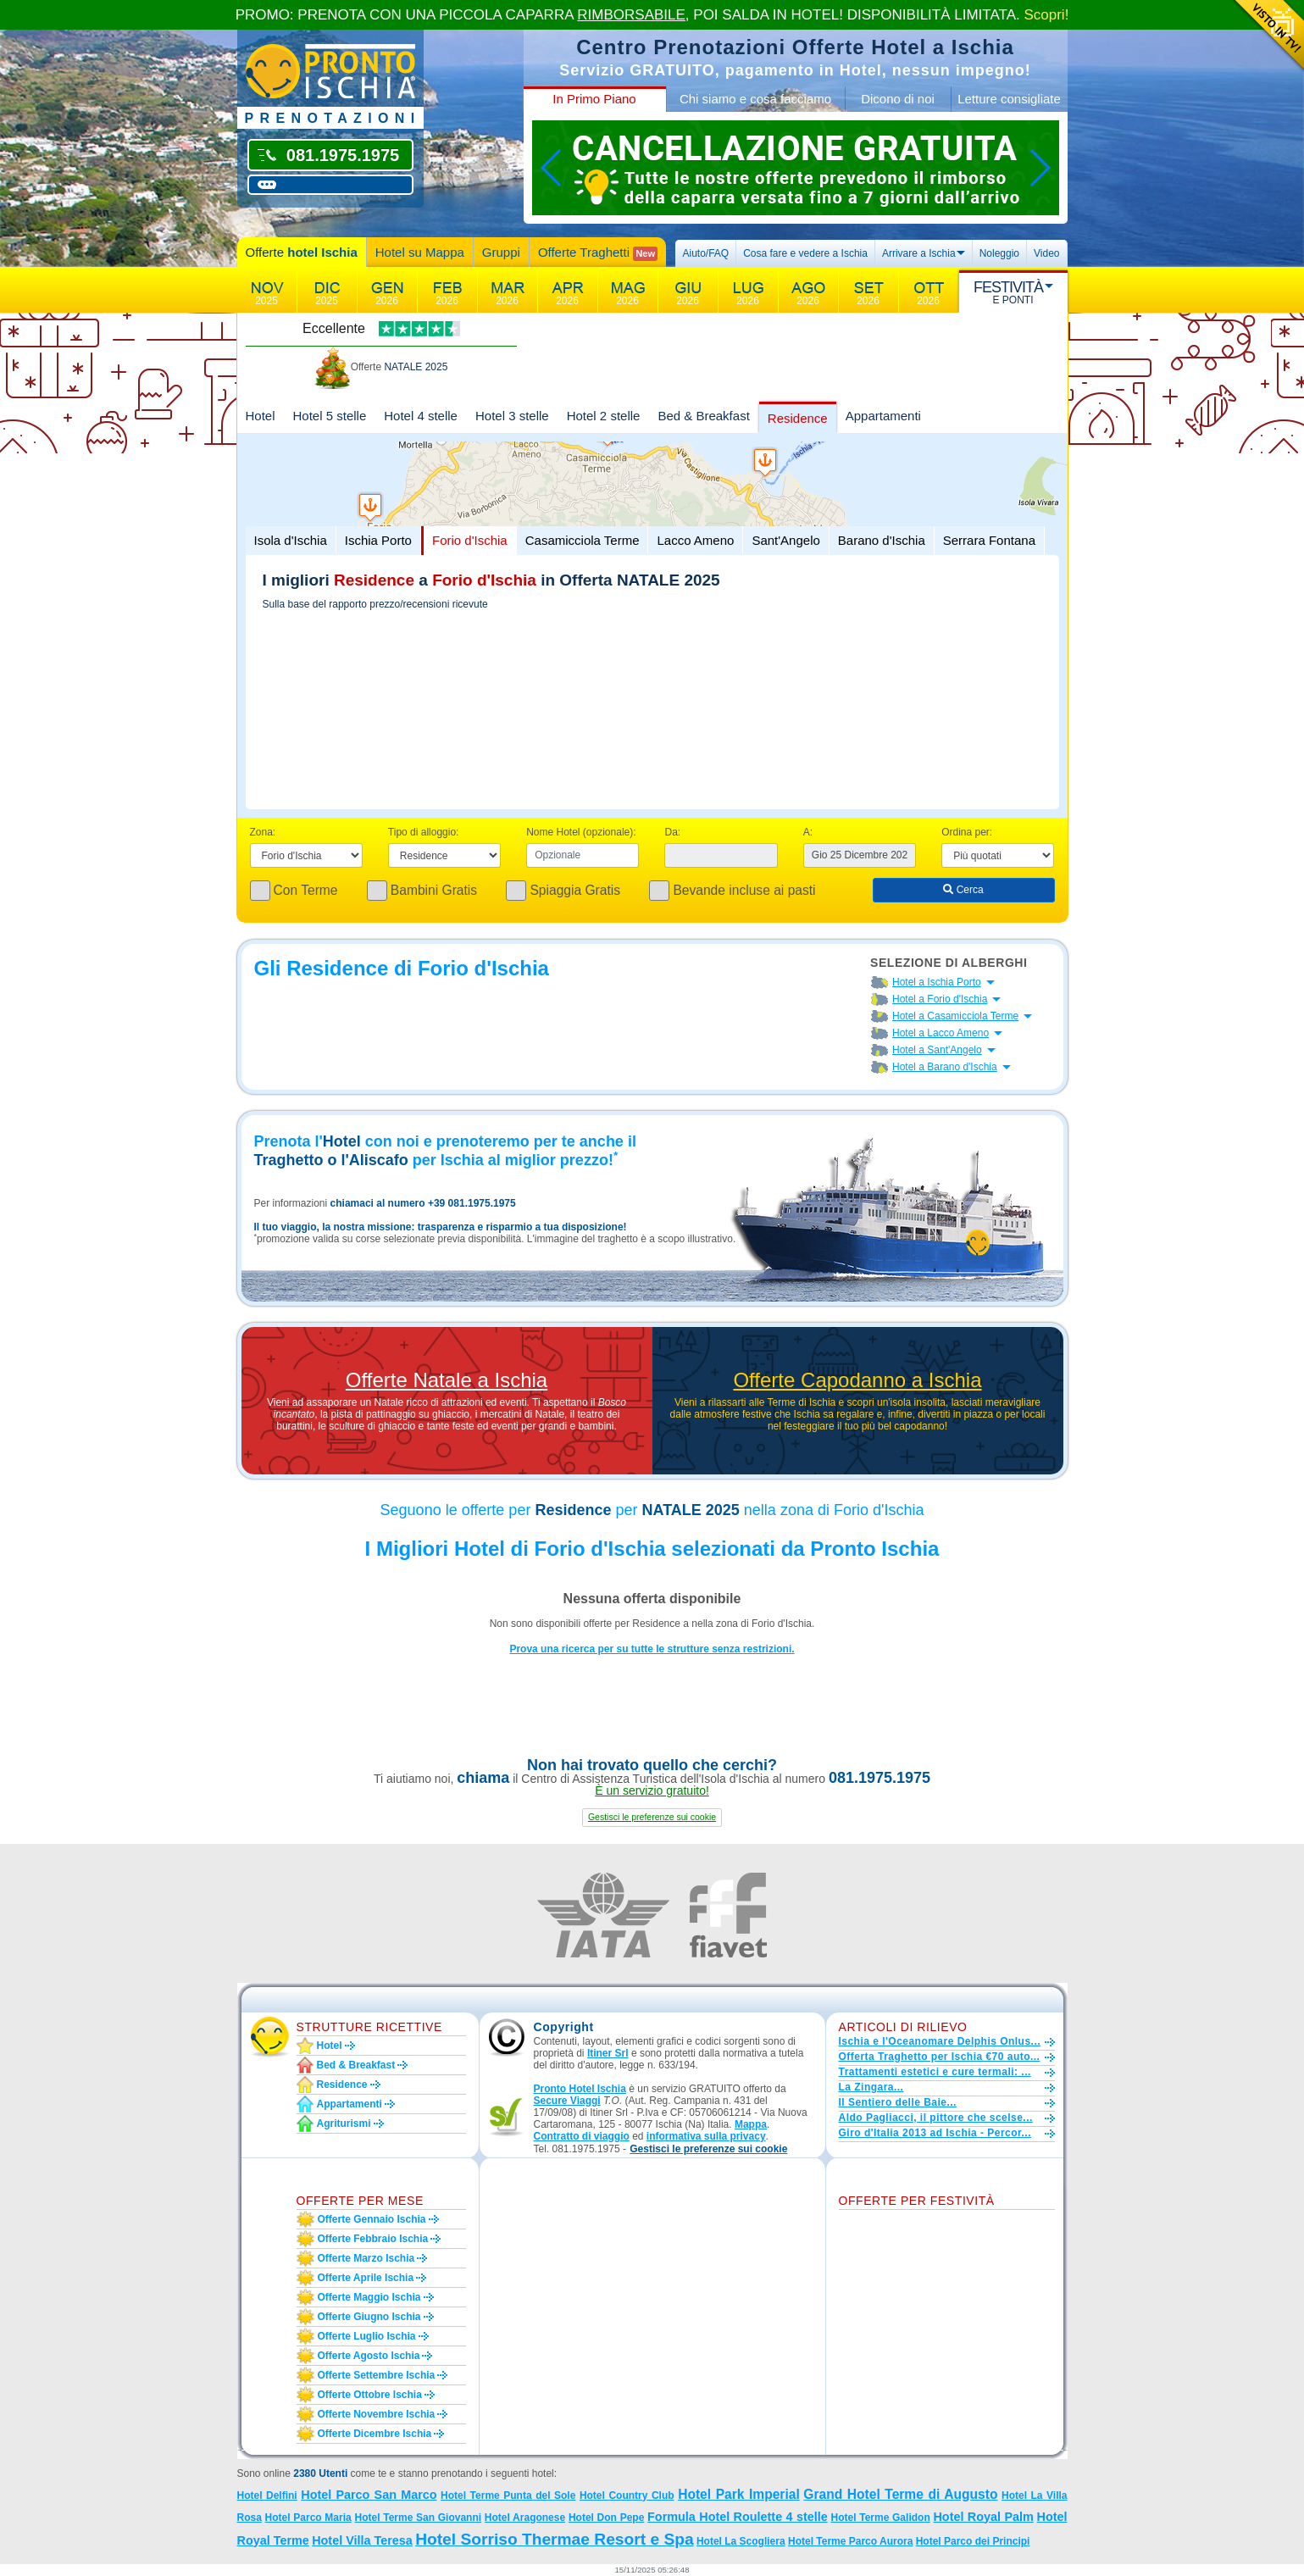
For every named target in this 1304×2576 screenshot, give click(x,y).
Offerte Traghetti (598, 253)
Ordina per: (966, 832)
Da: (672, 832)
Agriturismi (344, 2123)
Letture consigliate (1009, 99)
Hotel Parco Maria (308, 2517)
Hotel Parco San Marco (368, 2494)
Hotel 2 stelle (604, 415)
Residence (798, 418)
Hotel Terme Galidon (879, 2517)
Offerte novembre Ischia (377, 2414)
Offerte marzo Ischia (366, 2258)
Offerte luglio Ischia (367, 2336)
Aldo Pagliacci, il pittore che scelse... (936, 2118)
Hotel (260, 415)
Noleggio (999, 253)
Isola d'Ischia (290, 540)
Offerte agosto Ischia (369, 2356)
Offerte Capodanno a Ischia (857, 1380)
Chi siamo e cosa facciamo (755, 99)
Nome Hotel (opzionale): (580, 832)
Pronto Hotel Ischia (580, 2089)
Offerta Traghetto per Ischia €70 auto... (939, 2056)
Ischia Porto (378, 540)
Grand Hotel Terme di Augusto (900, 2494)
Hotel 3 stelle (512, 415)
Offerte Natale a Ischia (446, 1380)
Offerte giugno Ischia (369, 2317)
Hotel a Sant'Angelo (937, 1050)
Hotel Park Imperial (739, 2494)
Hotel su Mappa (419, 252)
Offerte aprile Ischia (366, 2278)
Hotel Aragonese (525, 2517)
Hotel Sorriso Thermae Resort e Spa (554, 2539)
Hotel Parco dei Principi (973, 2541)
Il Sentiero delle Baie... (898, 2102)
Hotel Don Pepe (606, 2517)
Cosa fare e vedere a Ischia (805, 253)
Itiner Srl (608, 2053)
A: (808, 832)
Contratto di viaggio (582, 2136)
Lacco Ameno (695, 540)
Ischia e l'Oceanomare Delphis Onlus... (940, 2041)
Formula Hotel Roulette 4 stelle (737, 2516)
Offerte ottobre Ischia (370, 2395)
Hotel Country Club (627, 2495)
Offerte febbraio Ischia (373, 2239)
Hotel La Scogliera (740, 2541)
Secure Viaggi (567, 2101)
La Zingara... (871, 2087)
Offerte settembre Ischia (377, 2375)
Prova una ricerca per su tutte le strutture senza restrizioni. (651, 1649)
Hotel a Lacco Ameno (940, 1033)
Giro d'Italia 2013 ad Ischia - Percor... (935, 2133)
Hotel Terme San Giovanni (417, 2517)
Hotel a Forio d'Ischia (939, 999)
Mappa (751, 2124)
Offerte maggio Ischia (369, 2297)
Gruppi (501, 252)
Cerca (963, 890)
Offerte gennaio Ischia (372, 2219)
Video (1046, 253)
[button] (652, 1817)
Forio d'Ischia (470, 540)
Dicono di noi (898, 99)
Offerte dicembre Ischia (375, 2434)
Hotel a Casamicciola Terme (955, 1016)
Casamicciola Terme (582, 540)
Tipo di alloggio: (423, 832)
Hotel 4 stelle (421, 415)
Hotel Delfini (267, 2495)
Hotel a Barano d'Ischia (944, 1067)
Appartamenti (883, 415)
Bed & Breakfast (703, 415)
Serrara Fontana (989, 540)
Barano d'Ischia (881, 540)
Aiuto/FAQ (705, 253)
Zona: (263, 832)
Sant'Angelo (785, 540)
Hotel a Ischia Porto (936, 982)
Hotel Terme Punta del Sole (508, 2495)
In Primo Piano (593, 99)
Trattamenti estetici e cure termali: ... (935, 2072)
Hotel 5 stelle (330, 415)
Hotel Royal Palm (983, 2516)
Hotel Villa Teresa (362, 2540)
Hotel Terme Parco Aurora (850, 2541)
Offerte (302, 252)
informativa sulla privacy (706, 2136)
